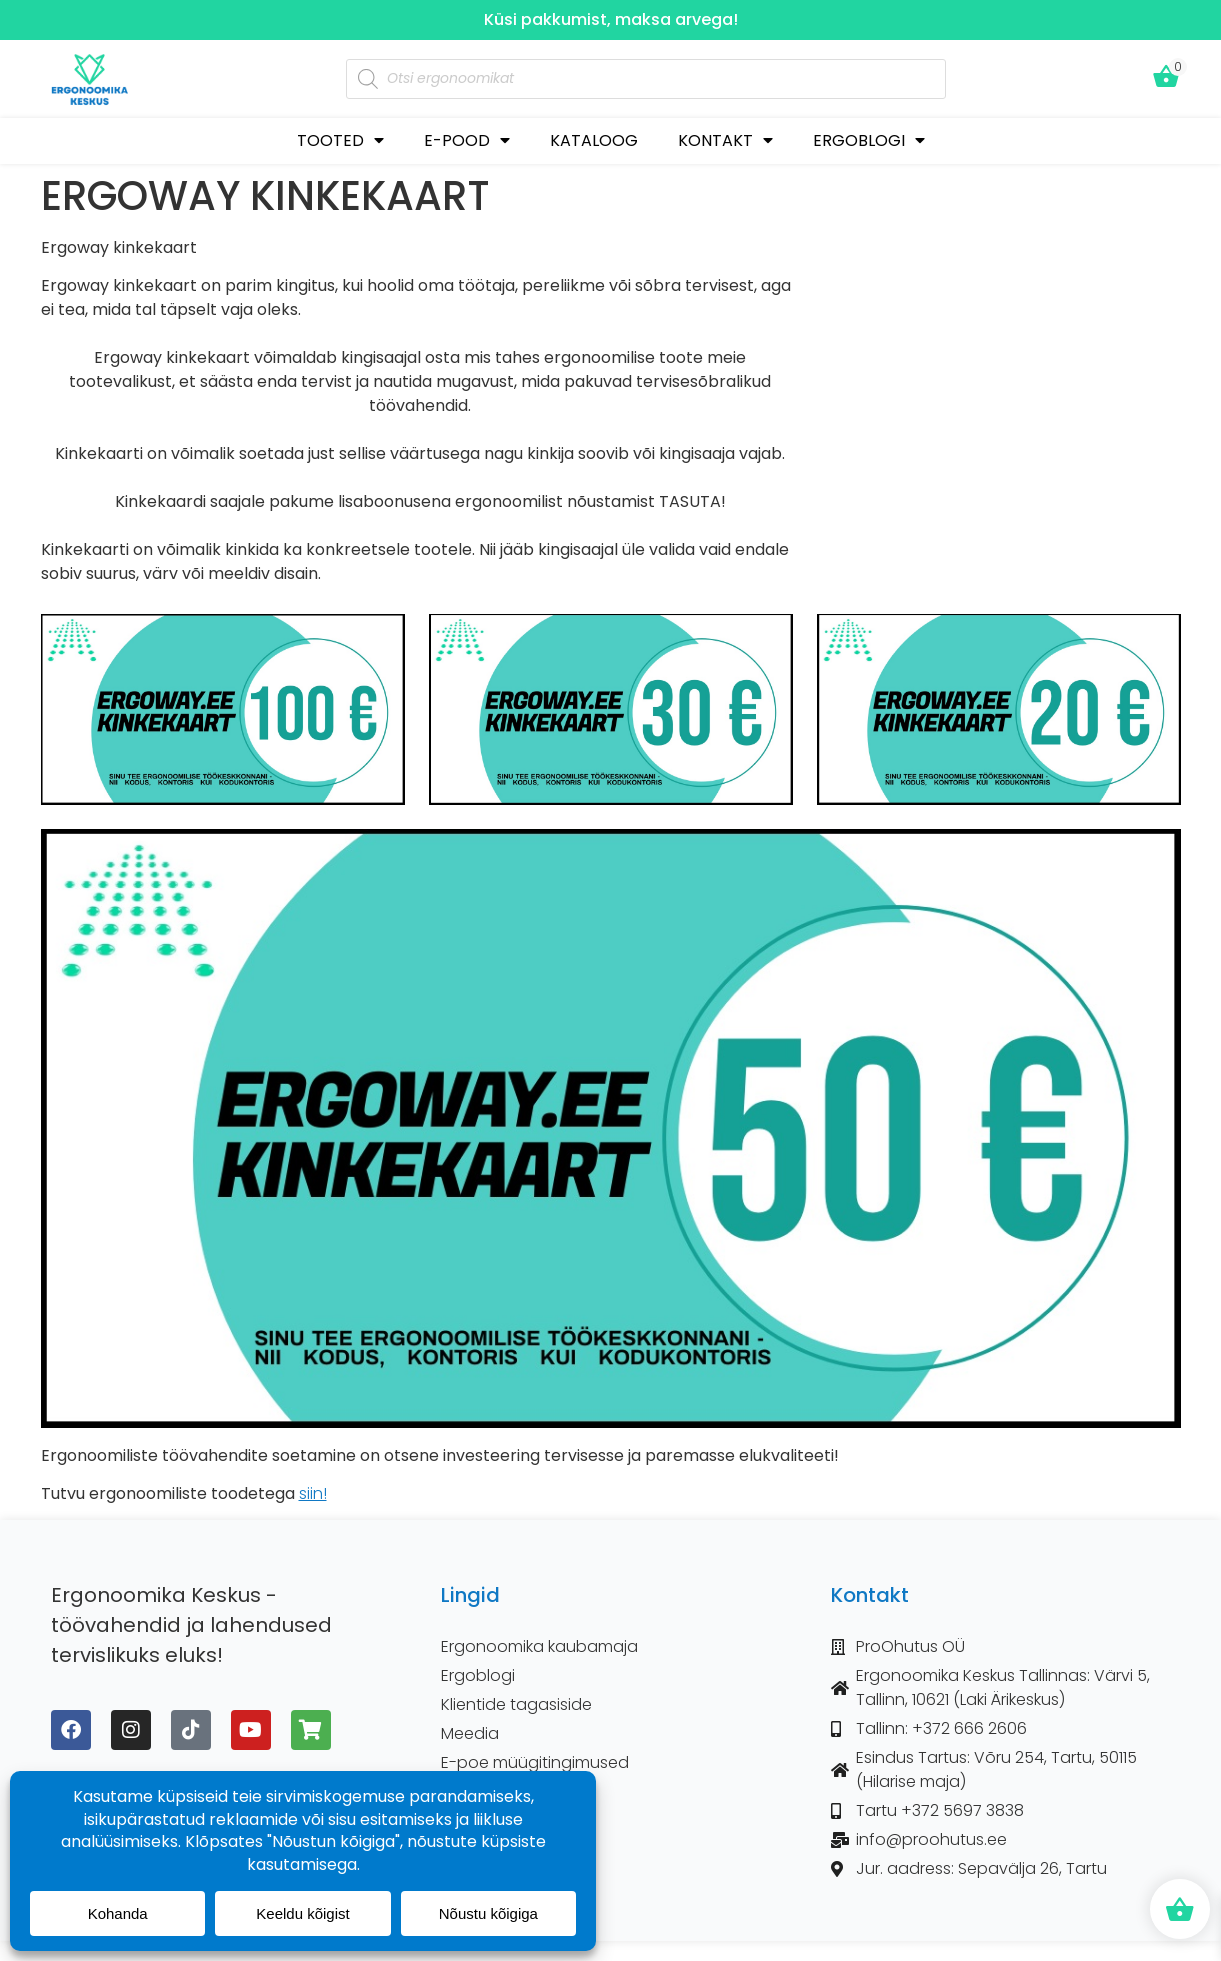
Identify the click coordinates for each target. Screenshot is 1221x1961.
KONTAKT (725, 140)
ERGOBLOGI (869, 140)
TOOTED (340, 140)
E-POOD (467, 140)
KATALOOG (594, 140)
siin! (313, 1493)
